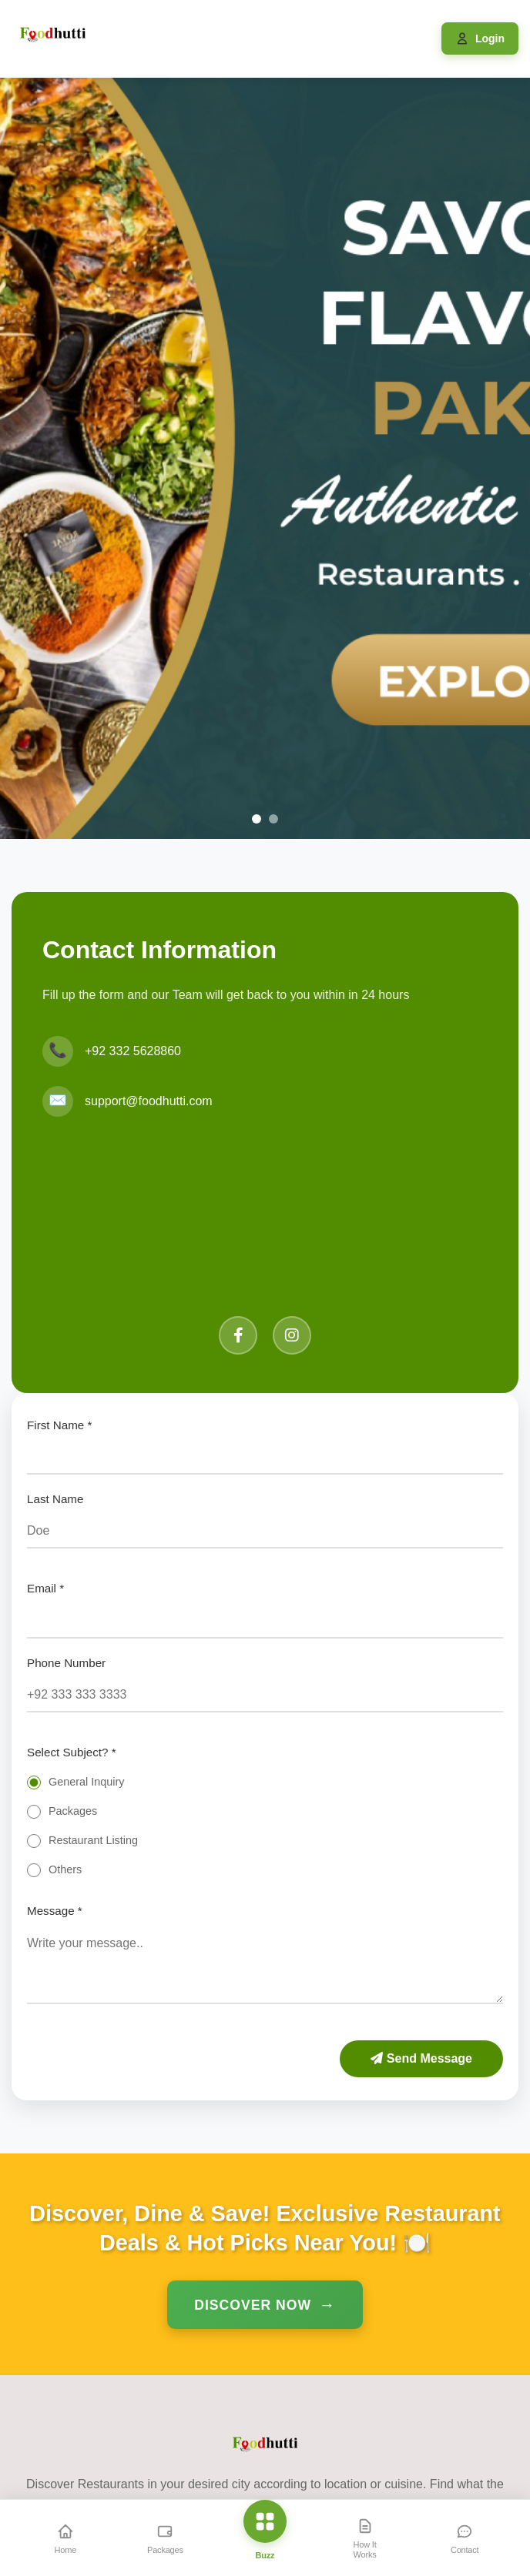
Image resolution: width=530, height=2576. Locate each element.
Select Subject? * (71, 1752)
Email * (45, 1588)
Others (65, 1869)
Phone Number (66, 1662)
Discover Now (252, 2305)
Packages (73, 1811)
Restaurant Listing (93, 1840)
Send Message (421, 2058)
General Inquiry (86, 1782)
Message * (54, 1910)
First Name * (59, 1425)
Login (490, 38)
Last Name (55, 1498)
